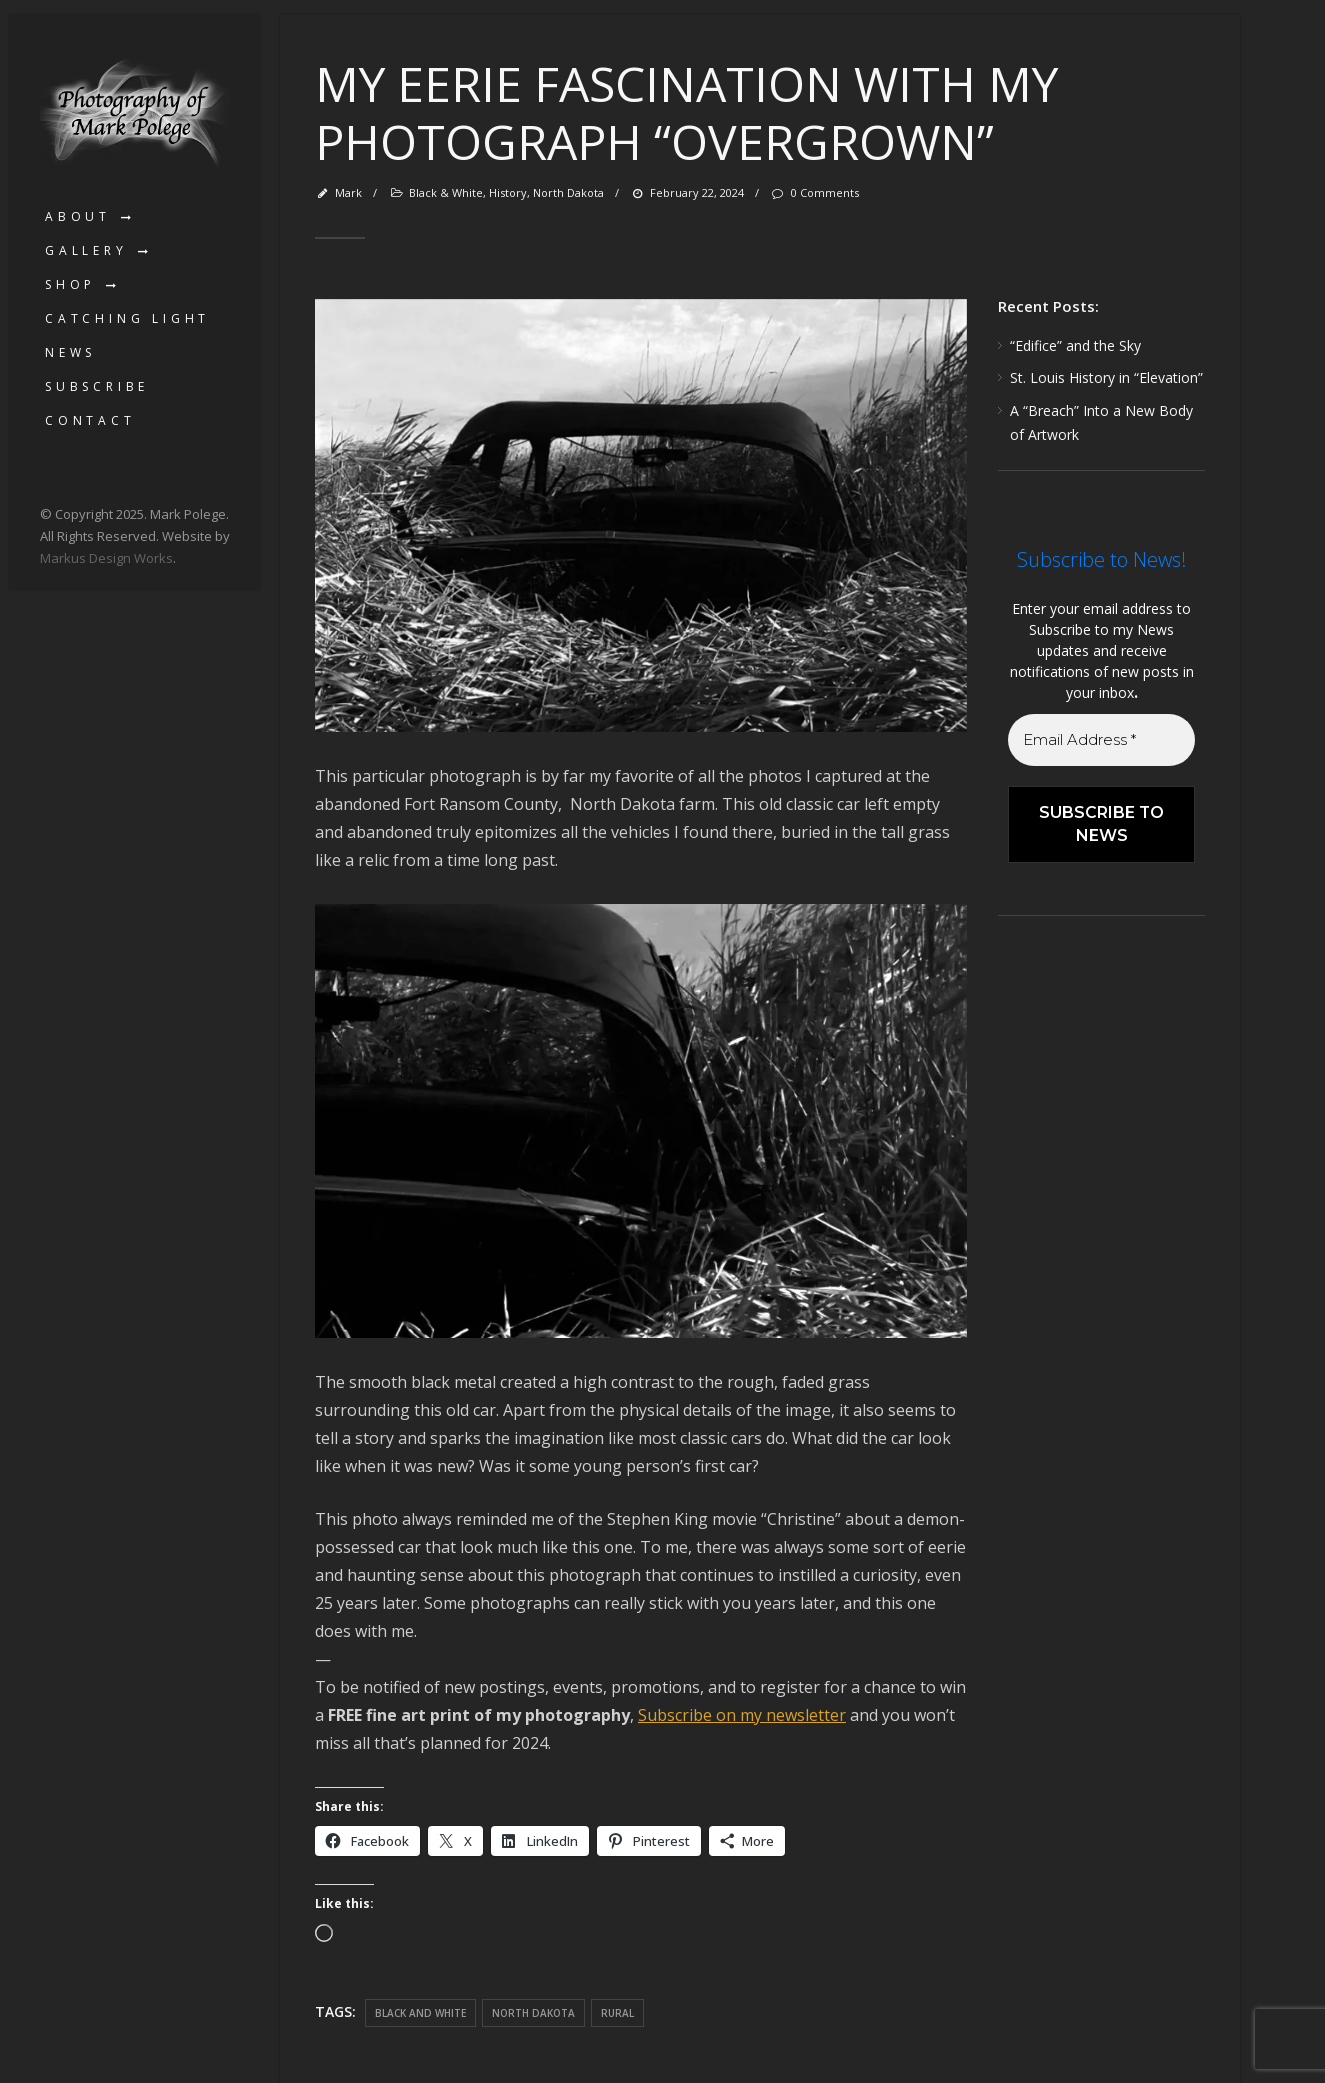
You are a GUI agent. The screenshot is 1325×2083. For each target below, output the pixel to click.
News (70, 352)
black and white (420, 2013)
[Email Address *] (1101, 740)
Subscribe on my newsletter (742, 1715)
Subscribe (97, 386)
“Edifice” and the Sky (1075, 345)
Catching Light (127, 318)
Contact (90, 420)
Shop (70, 284)
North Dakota (568, 192)
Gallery (86, 250)
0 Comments (814, 192)
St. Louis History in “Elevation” (1106, 377)
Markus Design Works (106, 558)
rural (617, 2013)
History (508, 192)
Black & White (446, 192)
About (78, 216)
